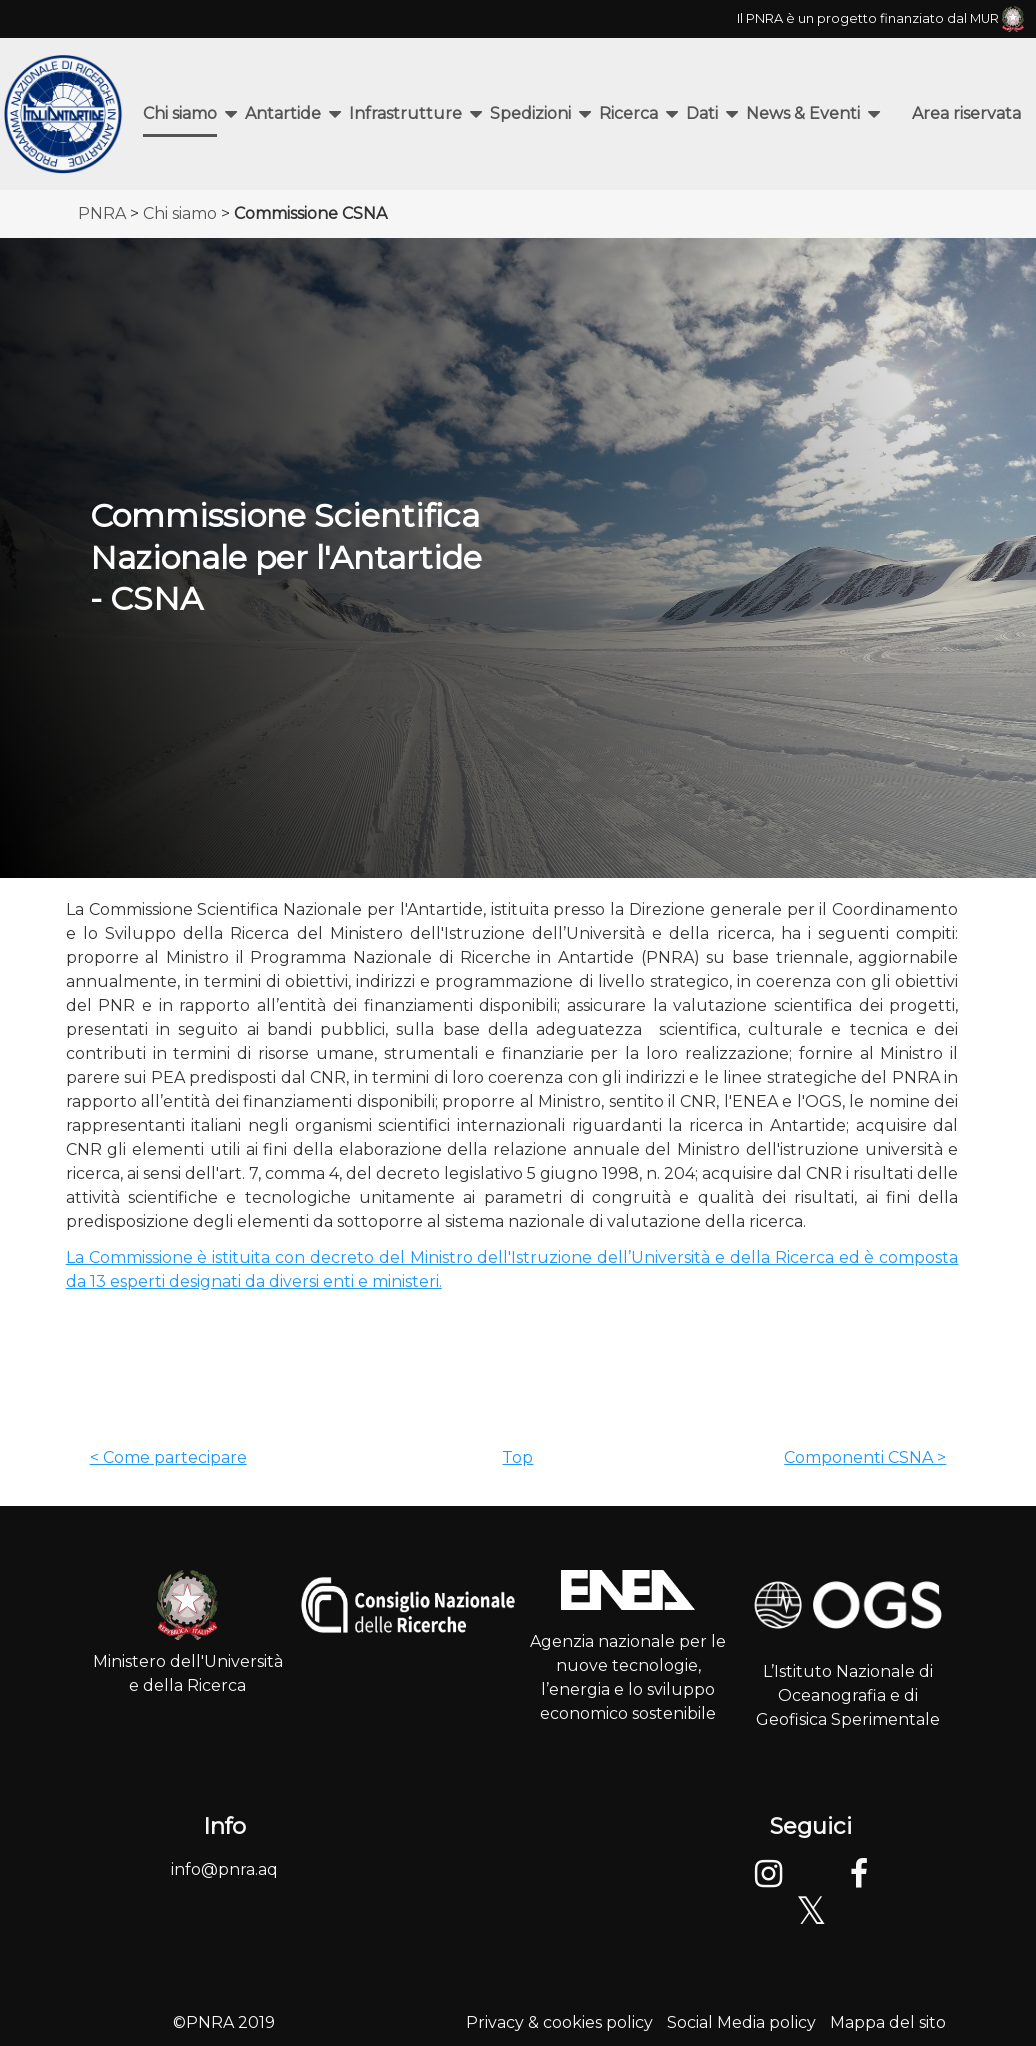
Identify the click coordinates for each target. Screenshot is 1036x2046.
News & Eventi (803, 113)
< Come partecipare (168, 1457)
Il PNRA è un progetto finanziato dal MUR (880, 18)
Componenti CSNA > (865, 1457)
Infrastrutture (405, 113)
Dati (702, 113)
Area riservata (966, 113)
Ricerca (628, 113)
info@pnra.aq (224, 1869)
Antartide (283, 113)
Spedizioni (530, 113)
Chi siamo (180, 113)
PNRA (102, 213)
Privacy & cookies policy (559, 2022)
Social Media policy (741, 2022)
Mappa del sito (888, 2022)
